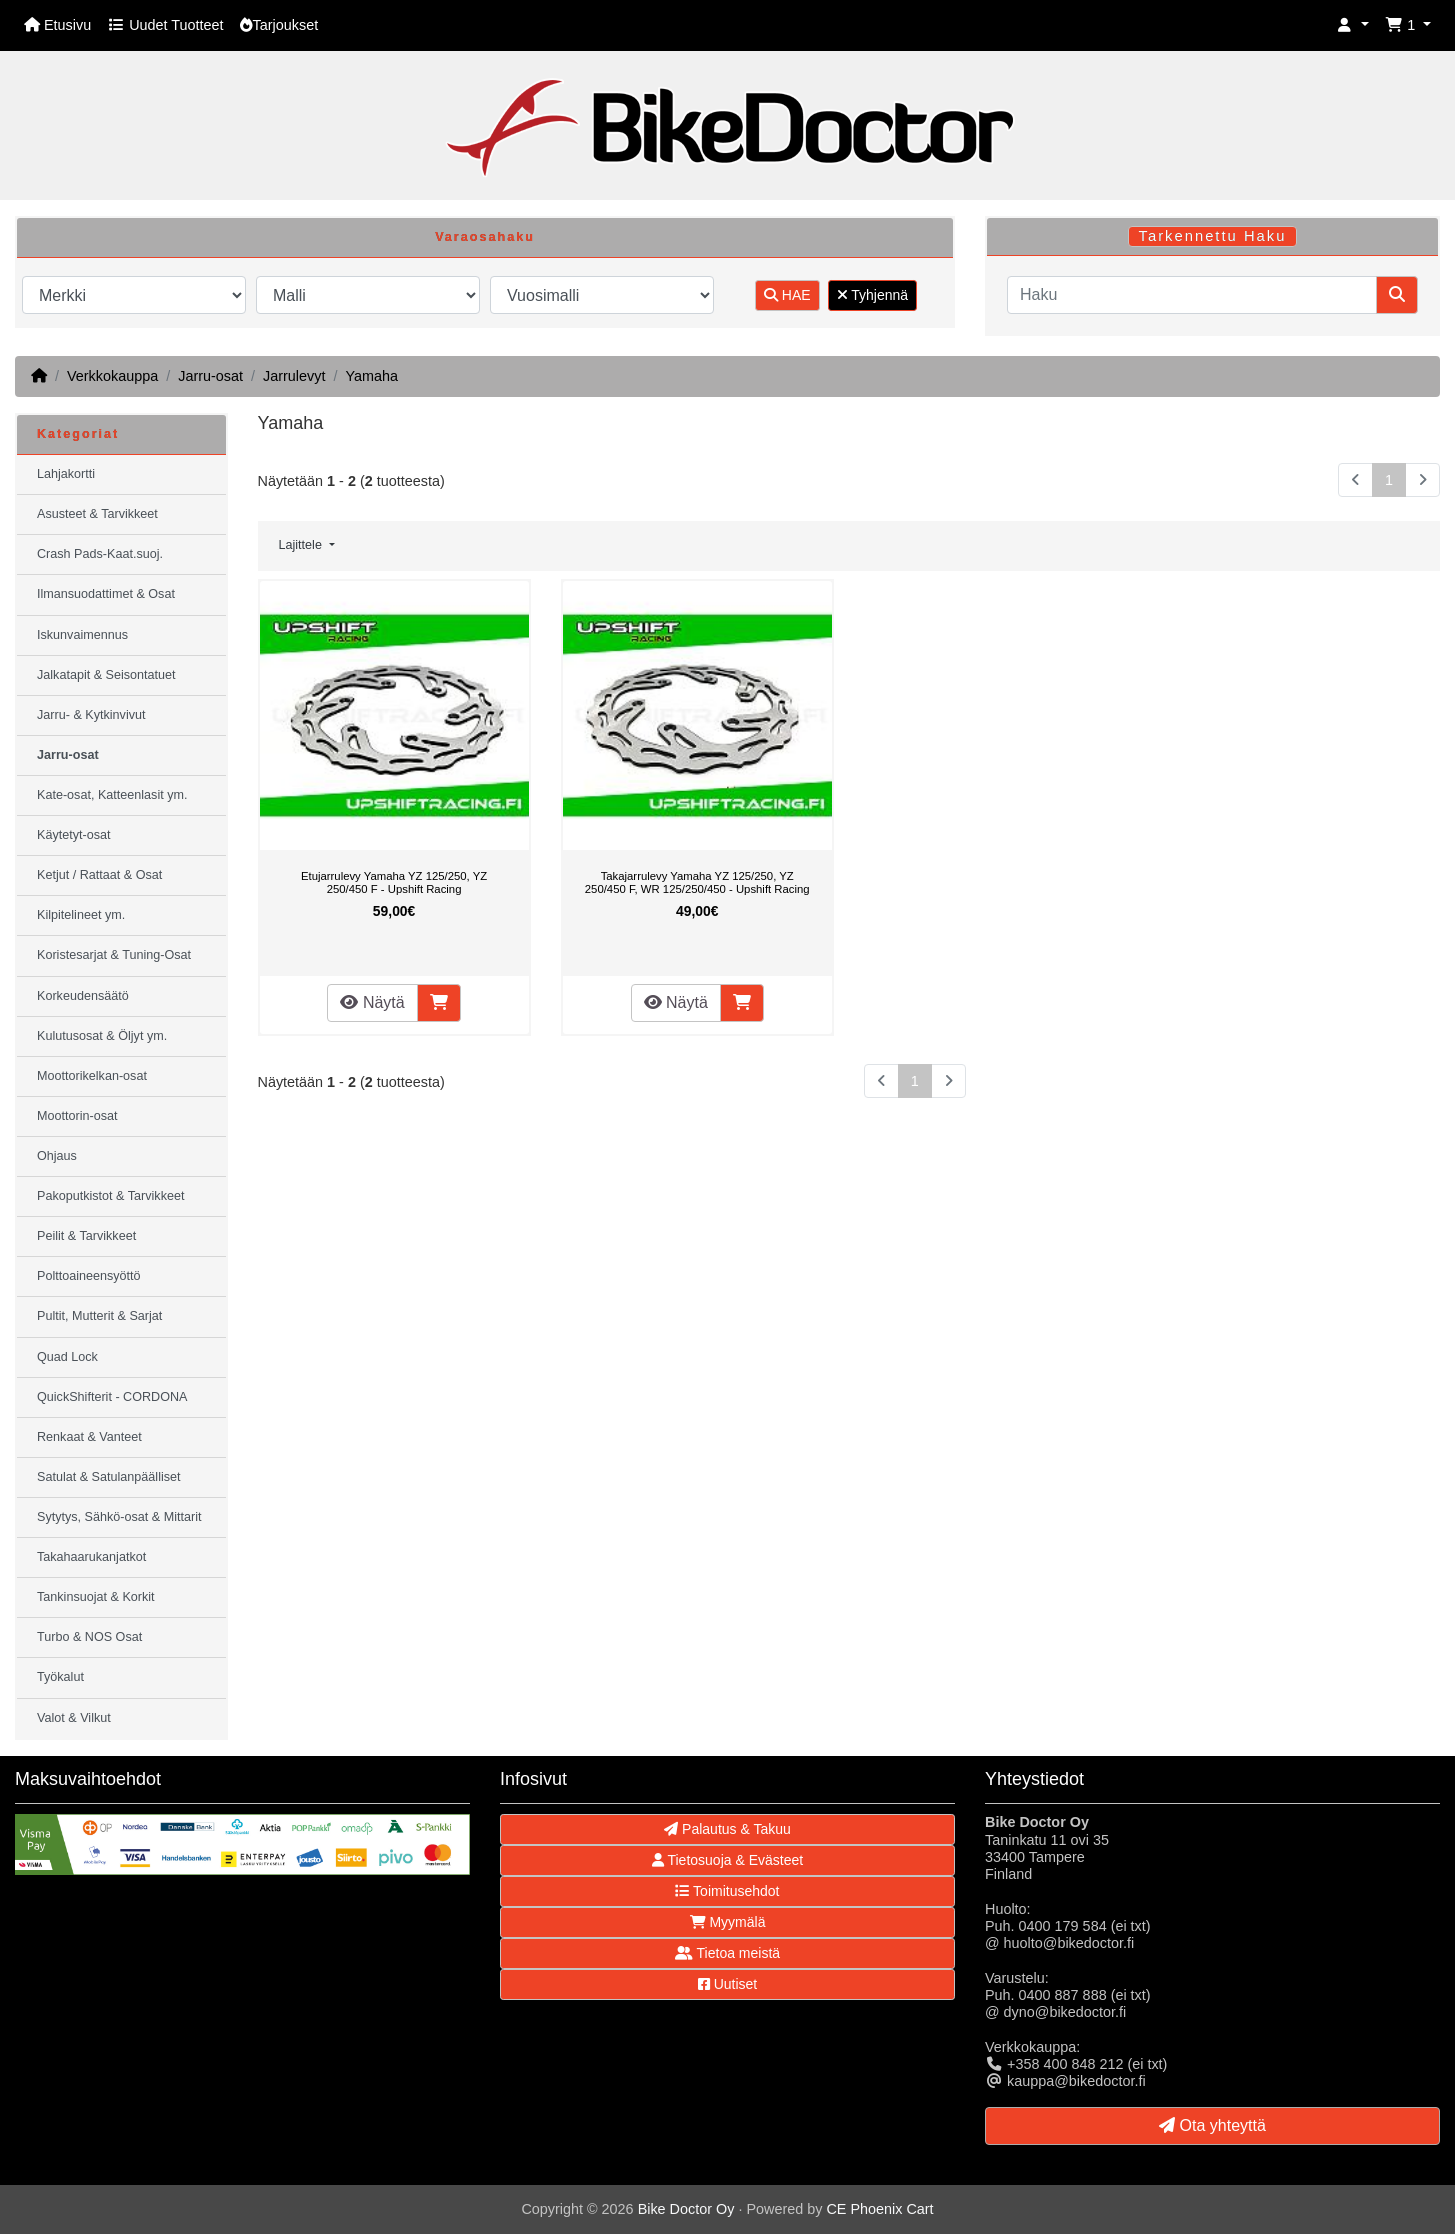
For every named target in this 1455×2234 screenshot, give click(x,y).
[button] (1353, 25)
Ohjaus (57, 1156)
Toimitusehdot (727, 1891)
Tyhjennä (872, 295)
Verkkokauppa (112, 376)
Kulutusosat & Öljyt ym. (102, 1036)
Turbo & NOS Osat (89, 1637)
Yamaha (371, 376)
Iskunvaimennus (82, 635)
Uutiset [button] (727, 1984)
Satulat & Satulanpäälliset (109, 1477)
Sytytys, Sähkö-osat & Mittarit (119, 1517)
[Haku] (1192, 295)
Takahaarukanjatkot (91, 1557)
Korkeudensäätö (83, 996)
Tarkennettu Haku (1213, 236)
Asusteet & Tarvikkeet (97, 514)
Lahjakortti (66, 474)
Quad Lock (67, 1357)
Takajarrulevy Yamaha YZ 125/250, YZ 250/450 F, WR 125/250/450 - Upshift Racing (697, 883)
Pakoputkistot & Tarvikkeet (110, 1196)
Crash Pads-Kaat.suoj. (100, 554)
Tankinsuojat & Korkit (96, 1597)
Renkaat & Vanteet (89, 1437)
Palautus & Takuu (727, 1829)
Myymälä (728, 1922)
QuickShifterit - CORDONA (112, 1397)
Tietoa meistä (727, 1953)
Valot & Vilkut (74, 1718)
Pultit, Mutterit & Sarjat (99, 1316)
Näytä (372, 1002)
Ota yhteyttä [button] (1212, 2125)
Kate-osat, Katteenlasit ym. (112, 795)
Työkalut (60, 1677)
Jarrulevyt (294, 376)
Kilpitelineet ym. (81, 915)
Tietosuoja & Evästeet (727, 1860)
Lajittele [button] (302, 545)
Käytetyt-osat (74, 835)
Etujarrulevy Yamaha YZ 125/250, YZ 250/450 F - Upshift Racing (394, 883)
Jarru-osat (210, 376)
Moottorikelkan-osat (92, 1076)
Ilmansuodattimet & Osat (106, 594)
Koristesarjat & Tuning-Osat (114, 955)
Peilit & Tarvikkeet (86, 1236)
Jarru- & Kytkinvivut (91, 715)
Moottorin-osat (77, 1116)
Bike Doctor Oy (686, 2209)
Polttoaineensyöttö (89, 1276)
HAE (787, 295)
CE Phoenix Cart (879, 2209)
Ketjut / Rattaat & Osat (99, 875)
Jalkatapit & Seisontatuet (106, 675)
